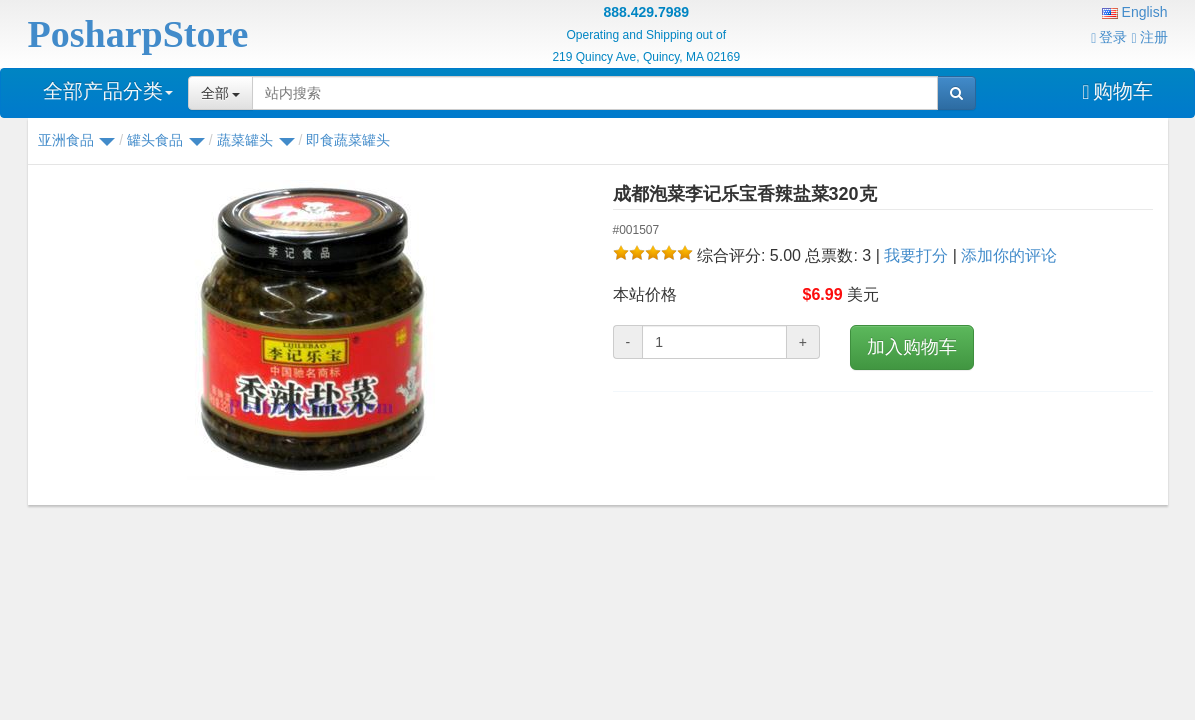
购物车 (1117, 91)
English (1135, 12)
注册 (1149, 37)
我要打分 (916, 255)
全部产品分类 (108, 91)
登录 (1109, 37)
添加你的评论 (1009, 255)
